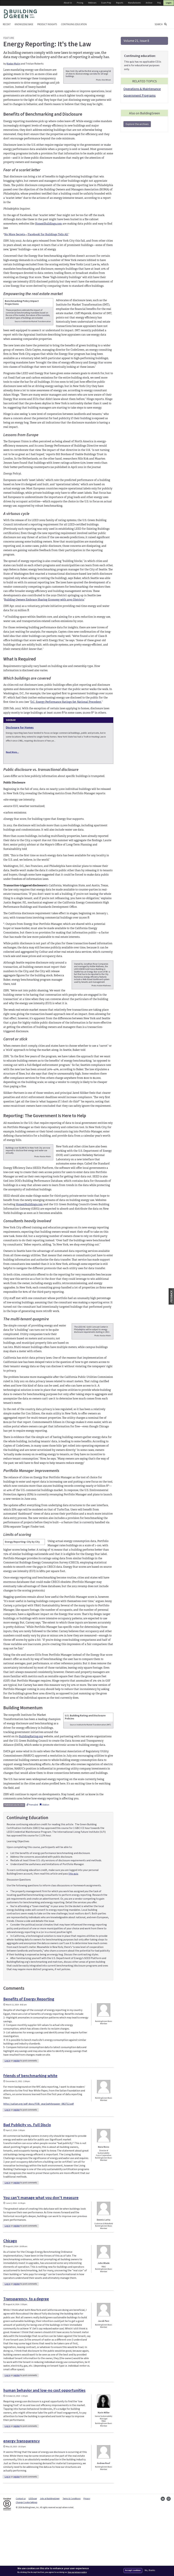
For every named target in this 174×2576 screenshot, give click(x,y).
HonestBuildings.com (48, 241)
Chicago (10, 2301)
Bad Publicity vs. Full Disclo (27, 2185)
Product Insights (47, 24)
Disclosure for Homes (20, 753)
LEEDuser (33, 2558)
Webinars (92, 2)
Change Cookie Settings (26, 2562)
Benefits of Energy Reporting (28, 2059)
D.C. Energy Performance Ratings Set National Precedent (65, 728)
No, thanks (150, 2570)
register (16, 2120)
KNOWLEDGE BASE (24, 24)
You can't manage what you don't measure (41, 2258)
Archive (149, 2)
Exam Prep (106, 2)
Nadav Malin (13, 64)
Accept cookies (133, 2570)
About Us (68, 2)
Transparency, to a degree (26, 2359)
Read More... (12, 777)
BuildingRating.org (31, 1779)
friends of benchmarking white (30, 2136)
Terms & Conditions (72, 2558)
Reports (119, 2)
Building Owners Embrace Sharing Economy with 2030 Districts (44, 625)
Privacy (87, 2558)
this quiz (73, 1934)
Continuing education (74, 24)
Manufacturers (134, 2)
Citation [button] (44, 1864)
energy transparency (21, 2501)
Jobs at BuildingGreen (50, 2558)
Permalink (32, 1864)
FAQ (159, 2)
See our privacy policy (77, 2572)
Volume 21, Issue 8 (136, 40)
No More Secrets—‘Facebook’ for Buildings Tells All (36, 251)
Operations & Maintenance (142, 89)
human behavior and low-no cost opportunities (44, 2451)
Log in (7, 2120)
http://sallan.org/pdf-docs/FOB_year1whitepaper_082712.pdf (38, 2164)
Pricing (80, 2)
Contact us (21, 2558)
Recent (7, 24)
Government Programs (139, 95)
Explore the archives (137, 124)
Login (168, 2)
